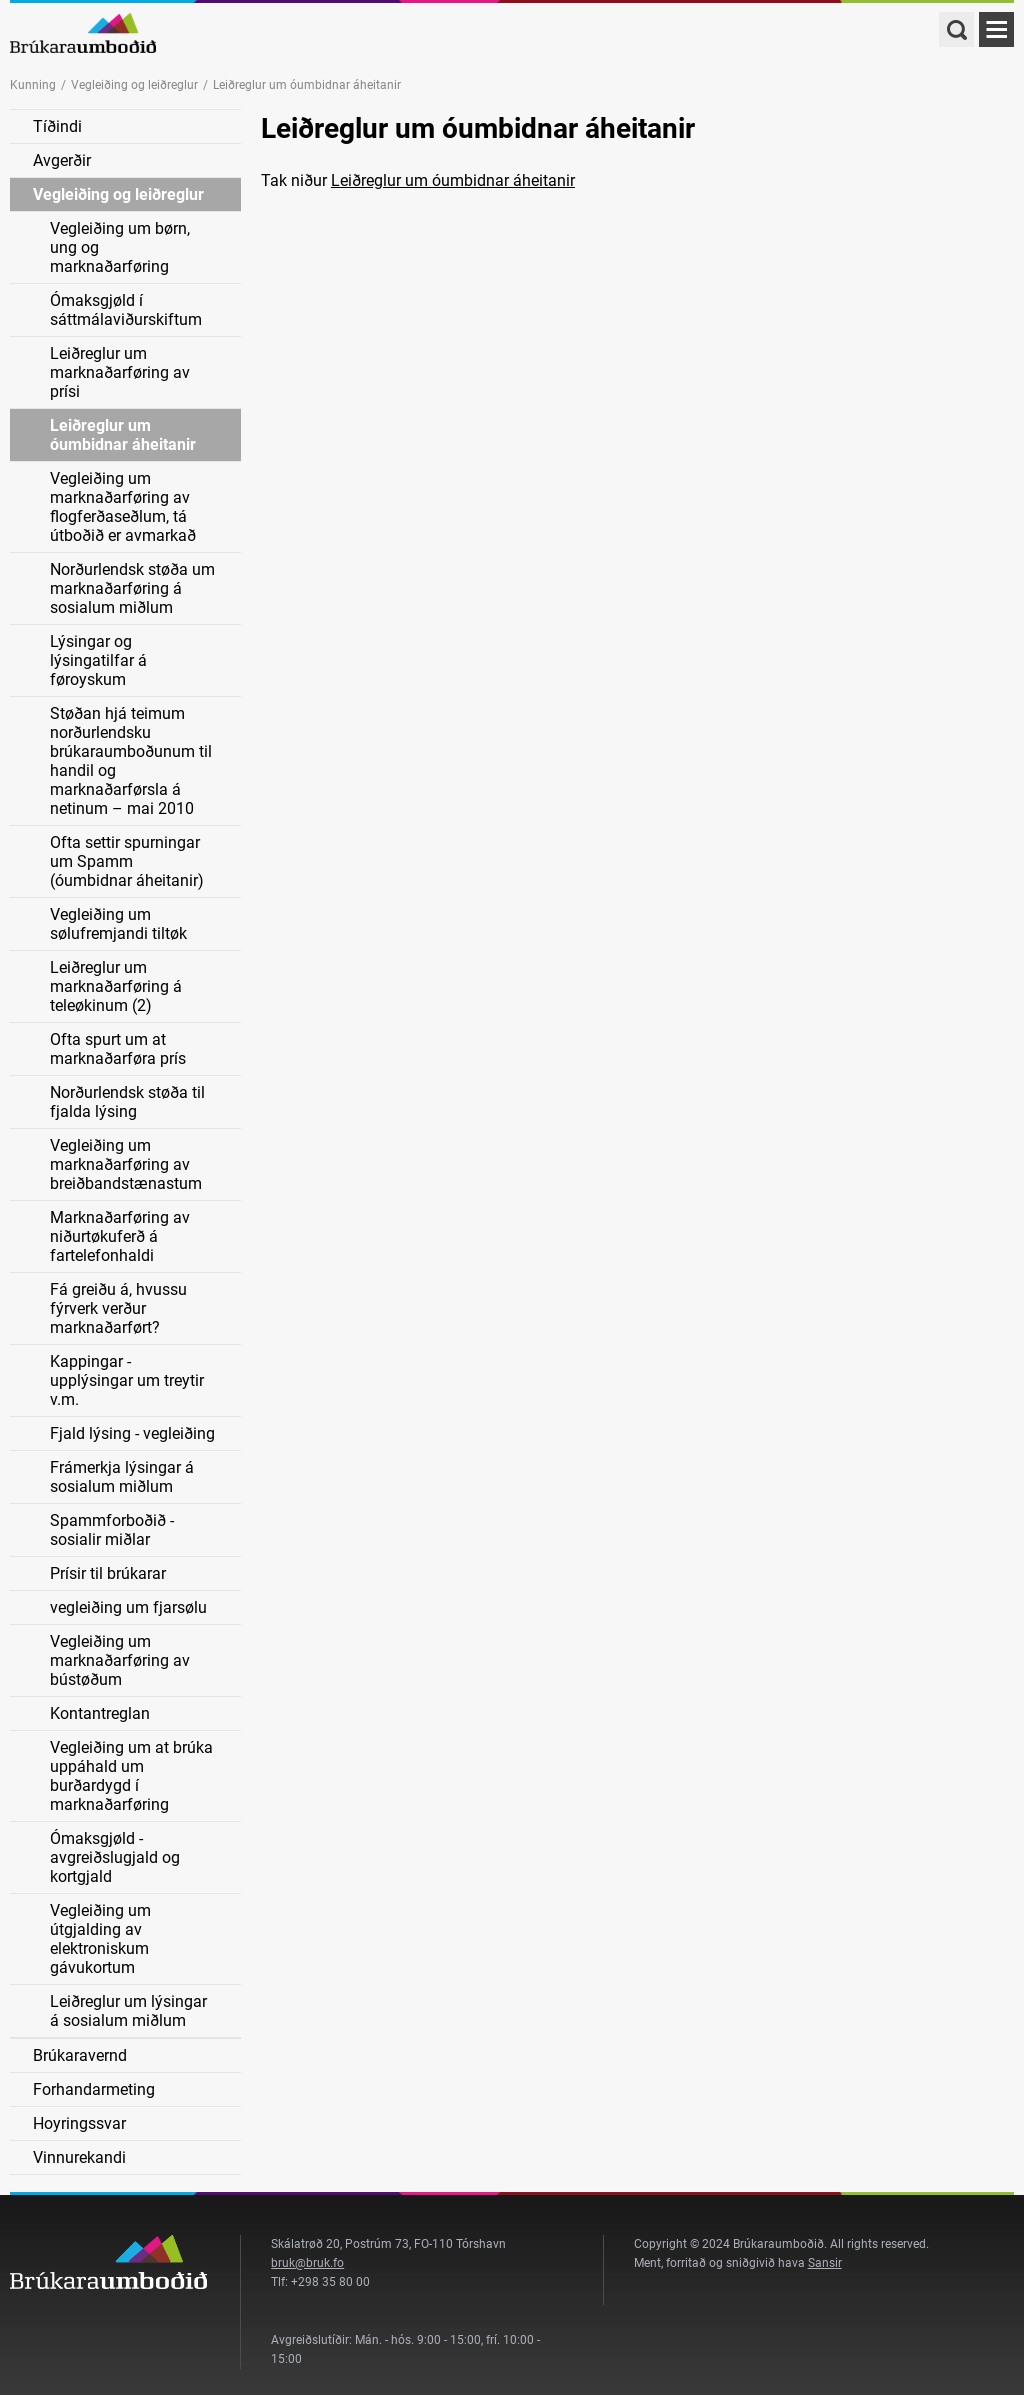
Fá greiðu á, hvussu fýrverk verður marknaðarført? (118, 1308)
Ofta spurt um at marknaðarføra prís (118, 1049)
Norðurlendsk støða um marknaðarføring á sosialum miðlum (132, 588)
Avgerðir (62, 160)
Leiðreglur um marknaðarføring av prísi (120, 372)
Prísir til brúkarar (108, 1573)
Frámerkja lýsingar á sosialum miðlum (122, 1477)
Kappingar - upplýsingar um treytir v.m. (127, 1380)
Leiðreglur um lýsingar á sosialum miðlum (128, 2011)
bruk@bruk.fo (307, 2263)
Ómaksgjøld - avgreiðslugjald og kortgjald (115, 1857)
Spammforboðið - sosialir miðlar (112, 1530)
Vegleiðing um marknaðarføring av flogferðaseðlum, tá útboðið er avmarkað (123, 507)
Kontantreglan (100, 1713)
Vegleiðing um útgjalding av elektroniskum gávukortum (100, 1939)
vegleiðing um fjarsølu (128, 1607)
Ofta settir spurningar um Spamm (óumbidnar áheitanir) (127, 861)
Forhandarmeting (94, 2089)
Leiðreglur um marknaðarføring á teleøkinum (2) (116, 986)
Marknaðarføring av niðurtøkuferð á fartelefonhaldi (120, 1236)
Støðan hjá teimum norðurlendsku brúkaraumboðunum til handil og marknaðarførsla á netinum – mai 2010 (131, 761)
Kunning (33, 85)
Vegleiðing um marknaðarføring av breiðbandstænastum (126, 1164)
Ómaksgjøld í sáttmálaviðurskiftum (126, 310)
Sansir (825, 2263)
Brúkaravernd (80, 2055)
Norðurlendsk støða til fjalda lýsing (127, 1102)
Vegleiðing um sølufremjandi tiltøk (118, 924)
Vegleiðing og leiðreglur (134, 85)
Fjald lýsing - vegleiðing (132, 1433)
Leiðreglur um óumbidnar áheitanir (123, 435)
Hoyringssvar (79, 2123)
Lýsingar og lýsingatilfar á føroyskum (98, 660)
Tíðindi (57, 126)
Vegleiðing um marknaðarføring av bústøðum (120, 1660)
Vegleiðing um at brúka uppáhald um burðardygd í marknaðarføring (131, 1776)
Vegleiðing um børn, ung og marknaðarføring (120, 247)
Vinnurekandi (79, 2157)
